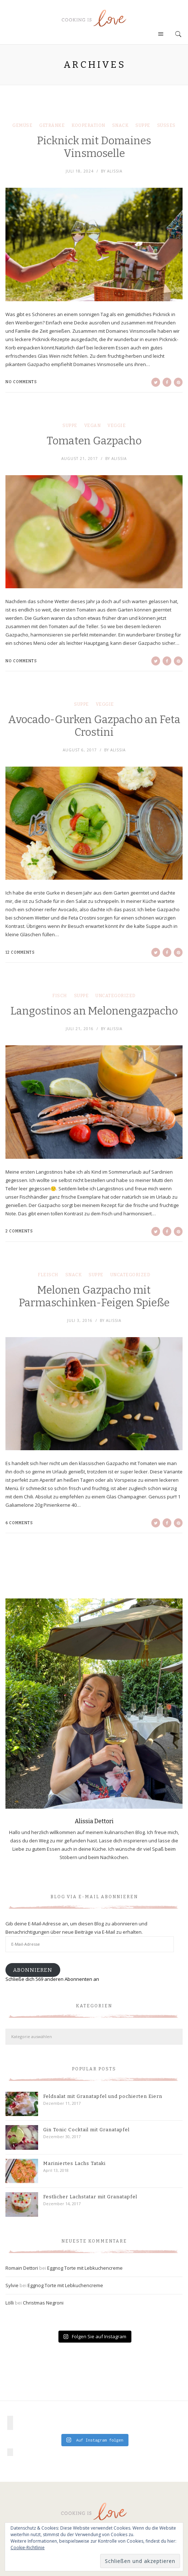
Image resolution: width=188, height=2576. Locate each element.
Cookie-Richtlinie (28, 2547)
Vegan (92, 425)
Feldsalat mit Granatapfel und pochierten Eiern (102, 2096)
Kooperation (88, 125)
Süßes (166, 125)
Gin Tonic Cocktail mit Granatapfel (86, 2129)
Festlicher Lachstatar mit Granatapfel (90, 2196)
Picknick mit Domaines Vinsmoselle (94, 147)
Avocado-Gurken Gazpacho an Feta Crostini (94, 726)
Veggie (116, 425)
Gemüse (22, 125)
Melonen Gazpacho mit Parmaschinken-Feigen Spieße (94, 1296)
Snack (120, 125)
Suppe (142, 125)
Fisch (59, 995)
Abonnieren (32, 1970)
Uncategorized (115, 995)
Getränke (52, 125)
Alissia (114, 171)
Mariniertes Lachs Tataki (74, 2163)
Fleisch (48, 1274)
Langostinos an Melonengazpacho (94, 1011)
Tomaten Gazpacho (94, 441)
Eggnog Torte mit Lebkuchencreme (85, 2268)
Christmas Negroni (43, 2302)
